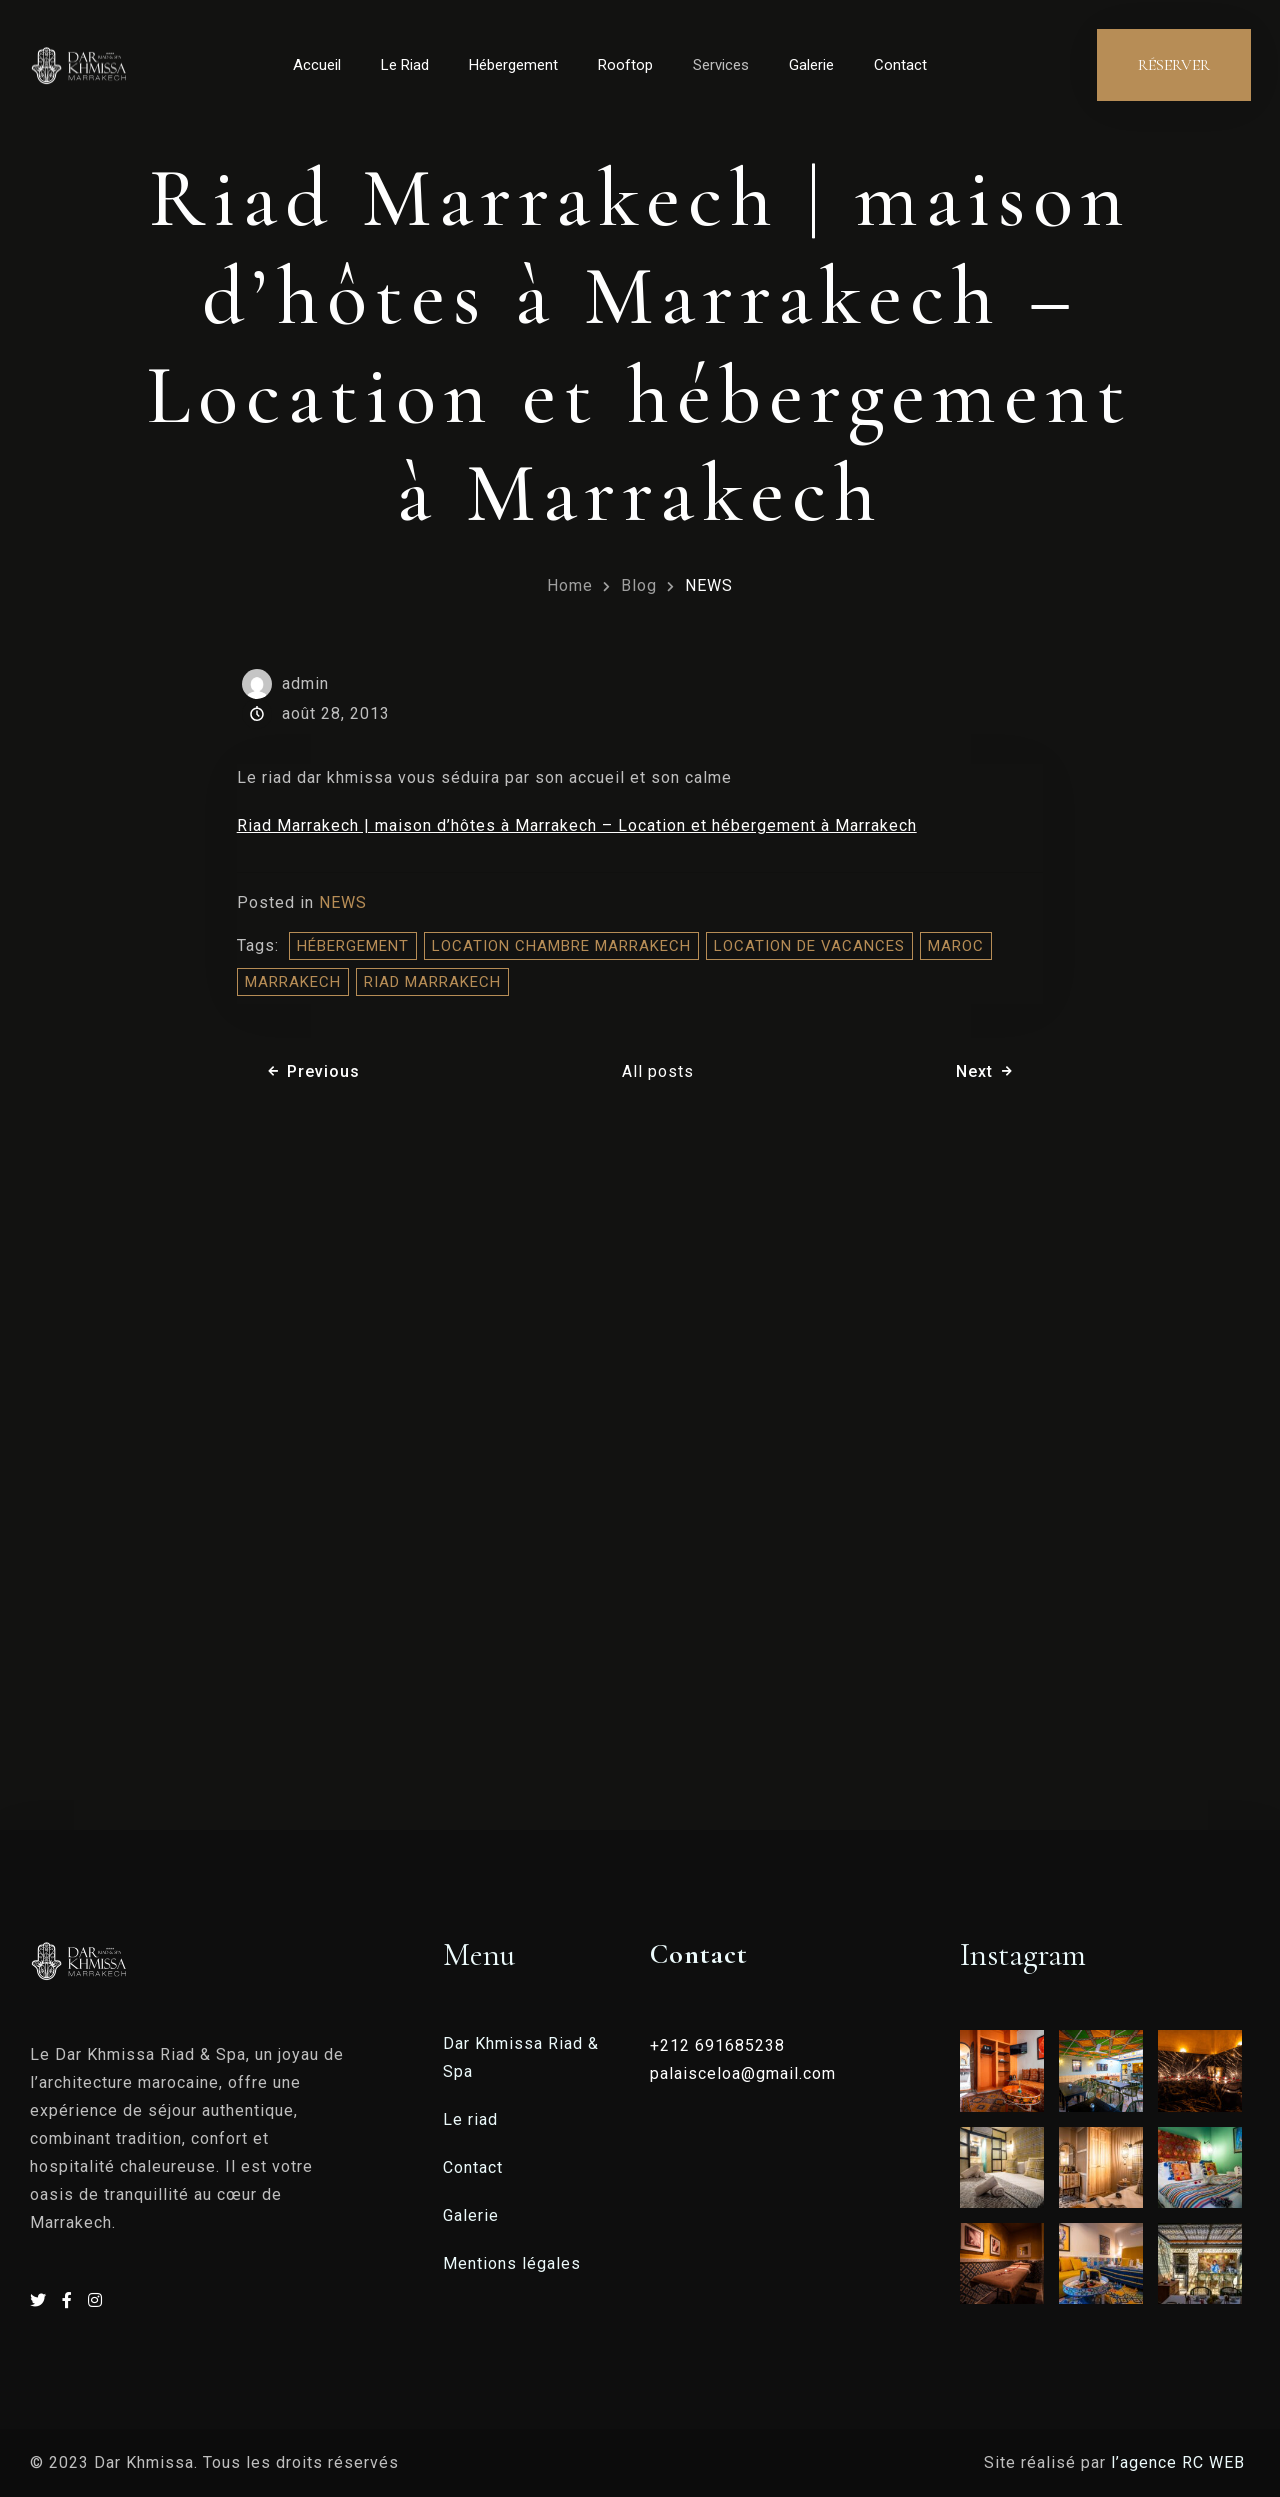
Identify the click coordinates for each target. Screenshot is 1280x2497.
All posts (658, 1071)
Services (721, 65)
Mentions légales (512, 2263)
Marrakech (293, 982)
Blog (639, 585)
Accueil (317, 65)
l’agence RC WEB (1180, 2462)
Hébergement (513, 65)
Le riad (470, 2119)
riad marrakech (432, 982)
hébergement (353, 946)
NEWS (709, 585)
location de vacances (809, 946)
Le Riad (405, 65)
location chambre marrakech (561, 946)
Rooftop (625, 65)
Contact (900, 65)
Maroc (956, 946)
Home (570, 585)
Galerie (811, 65)
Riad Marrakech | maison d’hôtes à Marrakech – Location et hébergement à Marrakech (577, 825)
